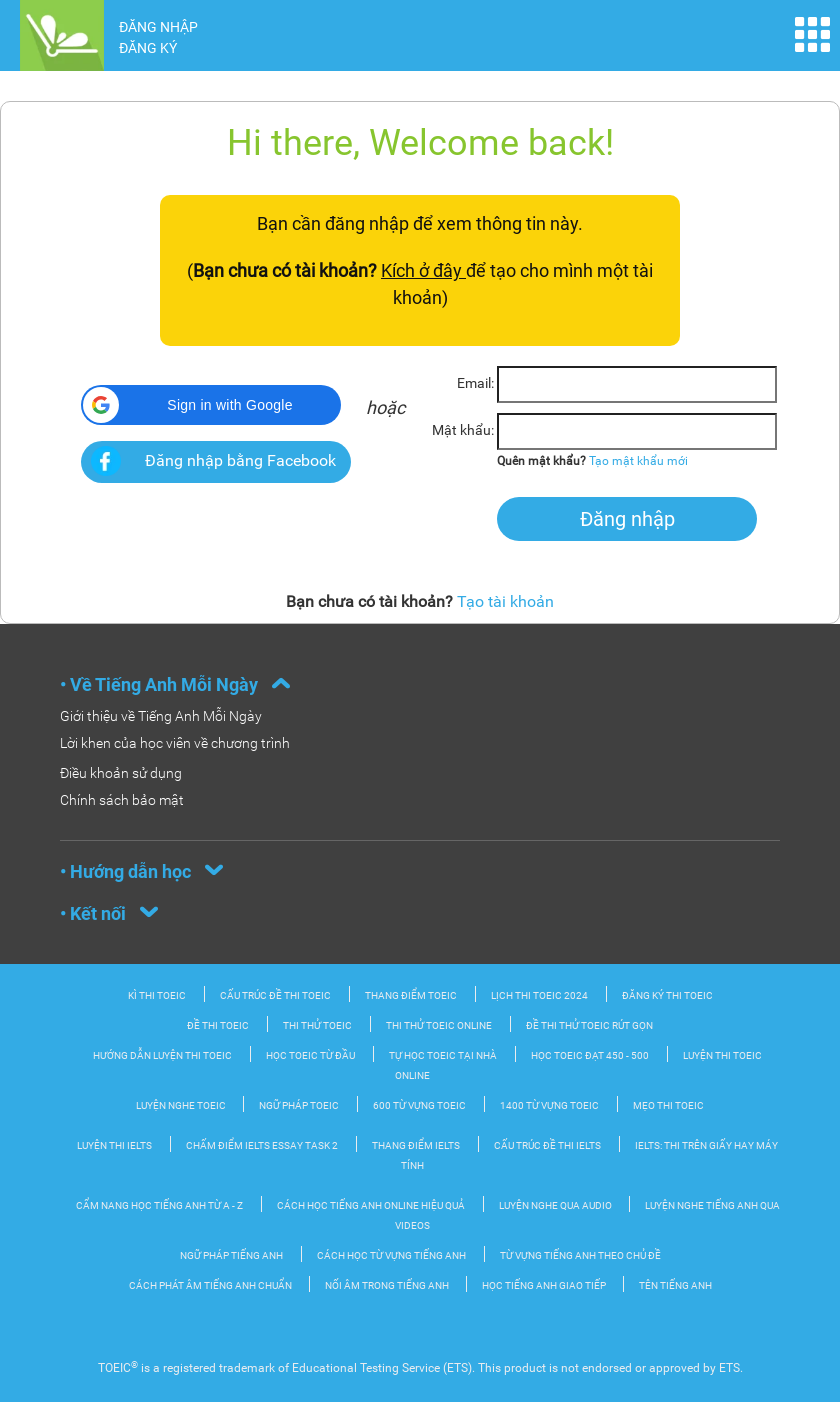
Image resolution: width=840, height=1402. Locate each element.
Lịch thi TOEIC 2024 (539, 995)
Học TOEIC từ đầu (310, 1055)
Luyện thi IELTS (114, 1145)
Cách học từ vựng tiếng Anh (391, 1255)
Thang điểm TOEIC (411, 995)
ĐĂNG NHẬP (158, 27)
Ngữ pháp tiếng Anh (231, 1255)
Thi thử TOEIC (317, 1025)
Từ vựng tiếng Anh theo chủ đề (580, 1255)
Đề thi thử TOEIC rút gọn (589, 1025)
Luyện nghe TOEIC (182, 1105)
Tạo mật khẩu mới (638, 461)
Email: (475, 383)
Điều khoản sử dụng (121, 773)
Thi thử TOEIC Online (439, 1025)
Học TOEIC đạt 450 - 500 (590, 1055)
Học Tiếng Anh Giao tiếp (545, 1285)
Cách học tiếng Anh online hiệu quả (371, 1205)
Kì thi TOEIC (157, 995)
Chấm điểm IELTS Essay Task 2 (262, 1145)
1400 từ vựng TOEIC (549, 1105)
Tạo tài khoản (505, 601)
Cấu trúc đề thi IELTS (547, 1145)
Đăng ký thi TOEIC (667, 995)
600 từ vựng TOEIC (419, 1105)
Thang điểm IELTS (416, 1145)
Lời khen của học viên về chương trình (175, 743)
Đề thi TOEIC (218, 1025)
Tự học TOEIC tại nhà (443, 1055)
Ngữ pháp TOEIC (299, 1105)
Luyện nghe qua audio (556, 1205)
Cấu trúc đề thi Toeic (275, 995)
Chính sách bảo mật (122, 800)
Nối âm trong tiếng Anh (388, 1285)
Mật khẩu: (463, 430)
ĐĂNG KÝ (148, 48)
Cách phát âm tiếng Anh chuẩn (211, 1285)
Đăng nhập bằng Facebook (240, 460)
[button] (211, 405)
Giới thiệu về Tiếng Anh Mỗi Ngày (161, 716)
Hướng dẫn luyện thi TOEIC (162, 1055)
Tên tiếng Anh (675, 1285)
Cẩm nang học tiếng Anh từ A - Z (159, 1205)
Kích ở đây (423, 270)
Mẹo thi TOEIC (668, 1105)
